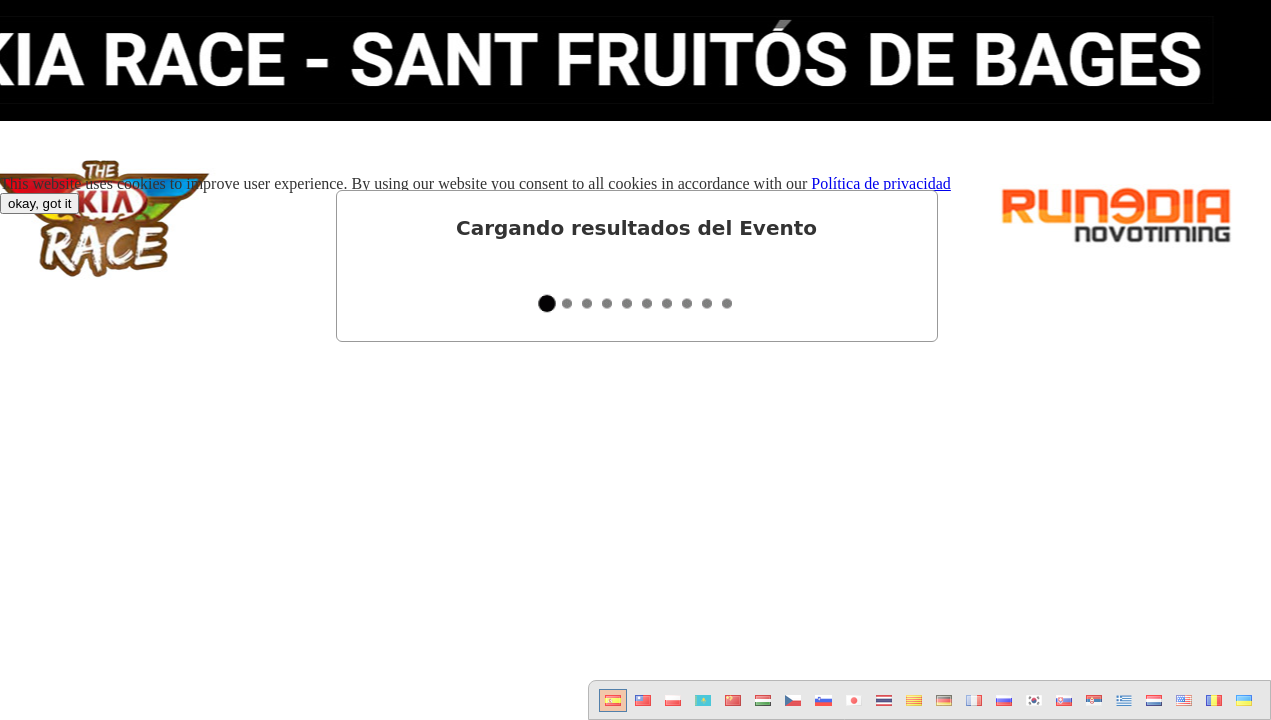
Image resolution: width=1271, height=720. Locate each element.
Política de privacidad (881, 183)
